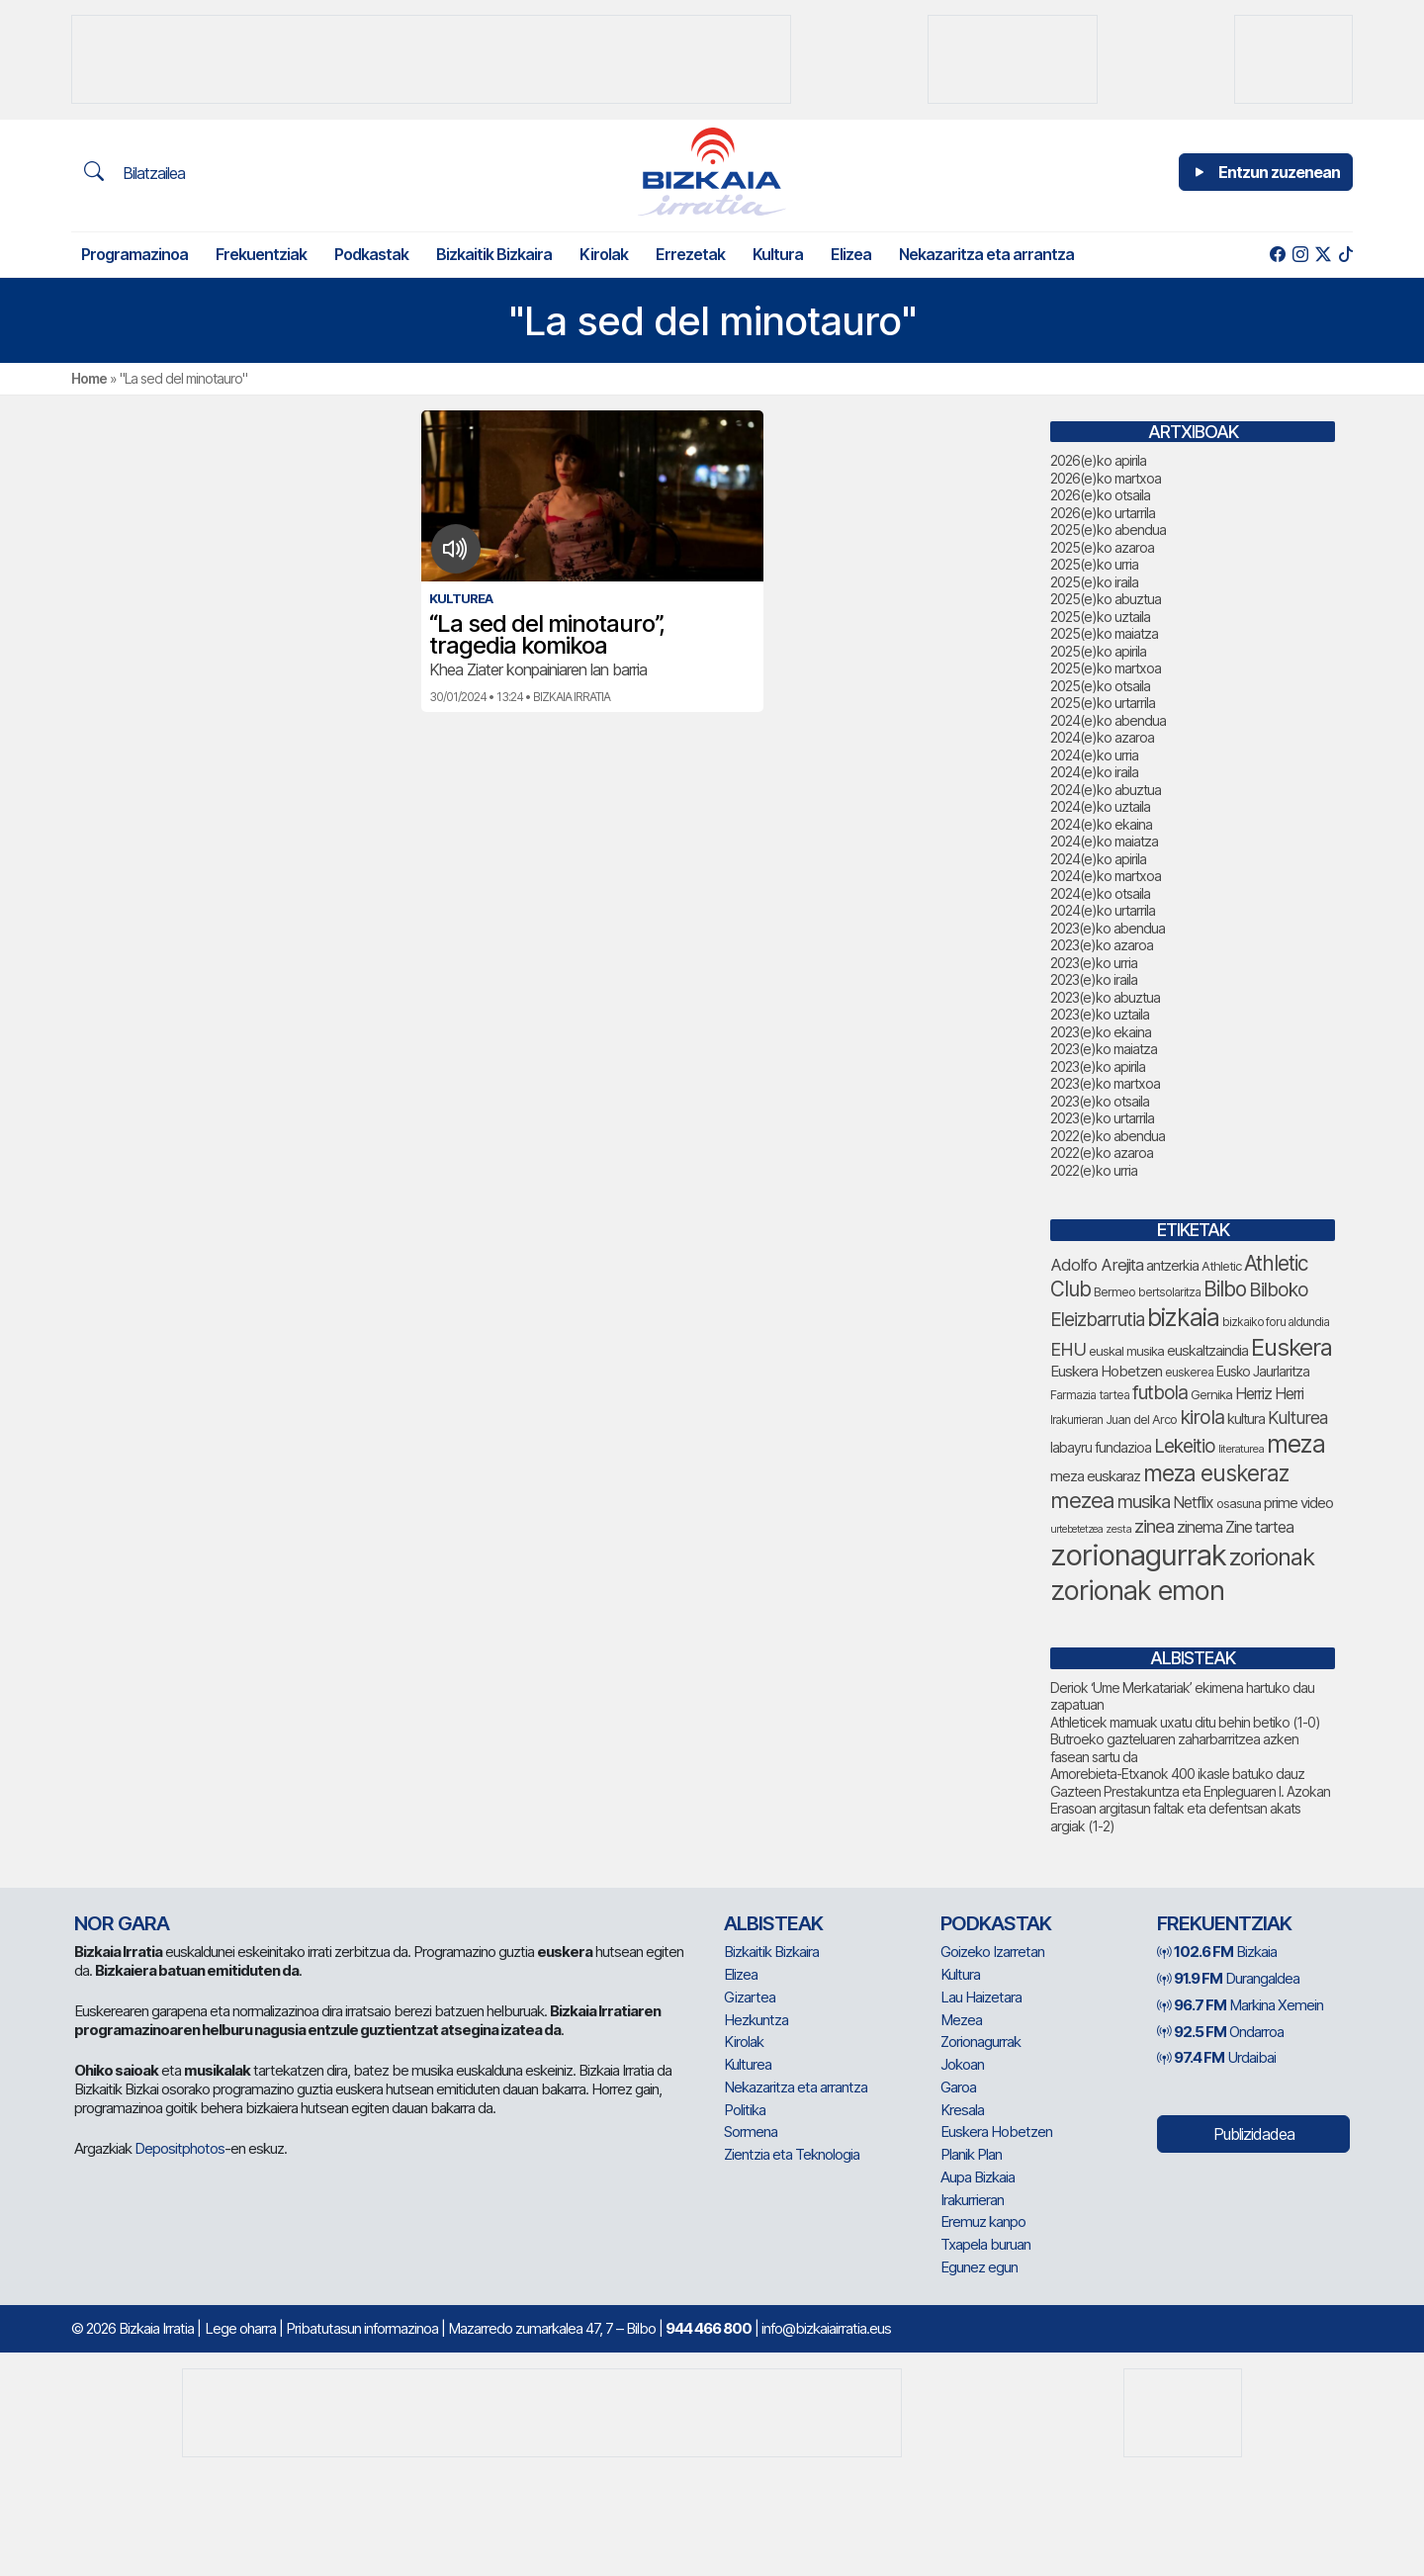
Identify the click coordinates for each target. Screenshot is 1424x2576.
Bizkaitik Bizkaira (494, 254)
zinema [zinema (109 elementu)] (1199, 1527)
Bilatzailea (134, 172)
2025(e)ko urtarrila (1102, 702)
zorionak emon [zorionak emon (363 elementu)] (1137, 1590)
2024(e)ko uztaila (1100, 806)
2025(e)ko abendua (1108, 529)
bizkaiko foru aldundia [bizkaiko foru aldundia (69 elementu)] (1275, 1321)
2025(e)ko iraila (1094, 582)
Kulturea (747, 2064)
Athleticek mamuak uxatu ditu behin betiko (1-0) (1185, 1722)
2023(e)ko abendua (1107, 928)
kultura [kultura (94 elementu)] (1246, 1419)
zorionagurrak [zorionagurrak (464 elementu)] (1138, 1555)
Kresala (962, 2109)
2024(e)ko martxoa (1105, 875)
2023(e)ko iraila (1093, 979)
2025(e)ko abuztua (1105, 598)
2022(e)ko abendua (1107, 1135)
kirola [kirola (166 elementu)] (1202, 1417)
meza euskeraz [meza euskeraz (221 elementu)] (1216, 1473)
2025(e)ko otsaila (1100, 685)
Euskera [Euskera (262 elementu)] (1291, 1347)
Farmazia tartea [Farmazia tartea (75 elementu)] (1089, 1394)
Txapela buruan (985, 2244)
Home (89, 378)
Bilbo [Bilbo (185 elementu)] (1224, 1289)
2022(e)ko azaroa (1101, 1152)
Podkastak (371, 254)
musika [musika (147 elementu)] (1143, 1501)
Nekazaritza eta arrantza (986, 254)
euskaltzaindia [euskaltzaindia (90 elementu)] (1207, 1350)
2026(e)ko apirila (1098, 460)
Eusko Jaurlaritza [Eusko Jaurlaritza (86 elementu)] (1262, 1371)
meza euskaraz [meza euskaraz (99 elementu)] (1095, 1475)
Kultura (778, 254)
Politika (744, 2109)
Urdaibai (1216, 2057)
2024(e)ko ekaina (1101, 824)
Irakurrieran (972, 2199)
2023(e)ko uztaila (1099, 1014)
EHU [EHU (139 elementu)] (1068, 1349)
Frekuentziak (261, 254)
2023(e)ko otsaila (1099, 1101)
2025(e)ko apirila (1098, 651)
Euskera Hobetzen (996, 2131)
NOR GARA (121, 1923)
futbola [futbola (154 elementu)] (1160, 1392)
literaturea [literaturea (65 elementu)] (1241, 1449)
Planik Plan (971, 2154)
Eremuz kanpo (982, 2221)
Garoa (958, 2087)
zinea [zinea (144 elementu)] (1154, 1526)
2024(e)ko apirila (1098, 858)
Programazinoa (134, 254)
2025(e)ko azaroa (1102, 547)
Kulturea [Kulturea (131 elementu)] (1297, 1417)
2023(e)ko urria (1093, 962)
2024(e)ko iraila (1094, 771)
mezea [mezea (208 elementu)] (1082, 1500)
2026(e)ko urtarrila (1102, 512)
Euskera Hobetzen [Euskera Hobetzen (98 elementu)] (1106, 1371)
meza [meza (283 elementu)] (1296, 1444)
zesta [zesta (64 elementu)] (1118, 1529)
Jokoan (962, 2064)
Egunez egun (979, 2267)
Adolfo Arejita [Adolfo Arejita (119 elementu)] (1096, 1265)
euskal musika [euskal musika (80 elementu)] (1126, 1351)
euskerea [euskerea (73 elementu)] (1189, 1372)
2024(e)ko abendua (1108, 720)
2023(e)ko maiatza (1103, 1048)
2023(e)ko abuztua (1105, 997)
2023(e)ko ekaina (1100, 1031)
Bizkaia (1217, 1951)
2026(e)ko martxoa (1105, 478)
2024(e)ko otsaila (1100, 893)
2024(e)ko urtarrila (1102, 910)
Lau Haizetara (981, 1997)
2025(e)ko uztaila (1100, 616)
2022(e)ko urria (1093, 1170)
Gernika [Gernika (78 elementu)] (1211, 1394)
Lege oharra (240, 2328)
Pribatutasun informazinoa (362, 2328)
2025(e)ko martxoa (1105, 668)
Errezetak (690, 254)
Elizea (851, 254)
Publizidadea (1253, 2134)
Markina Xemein (1240, 2005)
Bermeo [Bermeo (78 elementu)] (1114, 1291)
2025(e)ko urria (1094, 564)
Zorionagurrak (980, 2041)
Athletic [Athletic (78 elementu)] (1221, 1266)
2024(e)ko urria (1094, 755)
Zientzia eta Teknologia (791, 2154)
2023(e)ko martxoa (1105, 1083)
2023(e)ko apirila (1097, 1066)
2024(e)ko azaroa (1102, 737)
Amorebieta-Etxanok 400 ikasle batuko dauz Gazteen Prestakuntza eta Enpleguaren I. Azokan (1190, 1782)
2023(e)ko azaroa (1101, 944)
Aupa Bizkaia (977, 2177)
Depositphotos (179, 2148)
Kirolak (603, 254)
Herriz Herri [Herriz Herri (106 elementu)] (1269, 1393)
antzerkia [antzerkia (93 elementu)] (1172, 1265)
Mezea (961, 2019)
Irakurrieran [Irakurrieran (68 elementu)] (1076, 1420)
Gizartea (749, 1997)
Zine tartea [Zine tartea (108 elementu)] (1259, 1527)
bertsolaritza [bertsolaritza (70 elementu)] (1169, 1292)
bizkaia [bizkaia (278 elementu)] (1183, 1317)
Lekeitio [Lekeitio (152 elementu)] (1184, 1446)
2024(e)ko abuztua (1105, 789)
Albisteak (773, 1923)
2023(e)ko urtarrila (1102, 1118)
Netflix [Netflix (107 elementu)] (1193, 1502)
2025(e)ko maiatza (1104, 633)
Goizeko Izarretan (992, 1951)
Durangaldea (1228, 1978)
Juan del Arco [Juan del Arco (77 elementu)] (1141, 1419)
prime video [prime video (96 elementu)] (1298, 1503)
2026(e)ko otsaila (1100, 495)
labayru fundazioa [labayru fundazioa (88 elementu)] (1100, 1447)
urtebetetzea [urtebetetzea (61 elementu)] (1076, 1529)
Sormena (750, 2131)
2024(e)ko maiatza (1104, 841)
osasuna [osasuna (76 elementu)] (1238, 1503)
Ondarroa (1220, 2031)
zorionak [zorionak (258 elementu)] (1271, 1557)
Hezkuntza (756, 2019)
